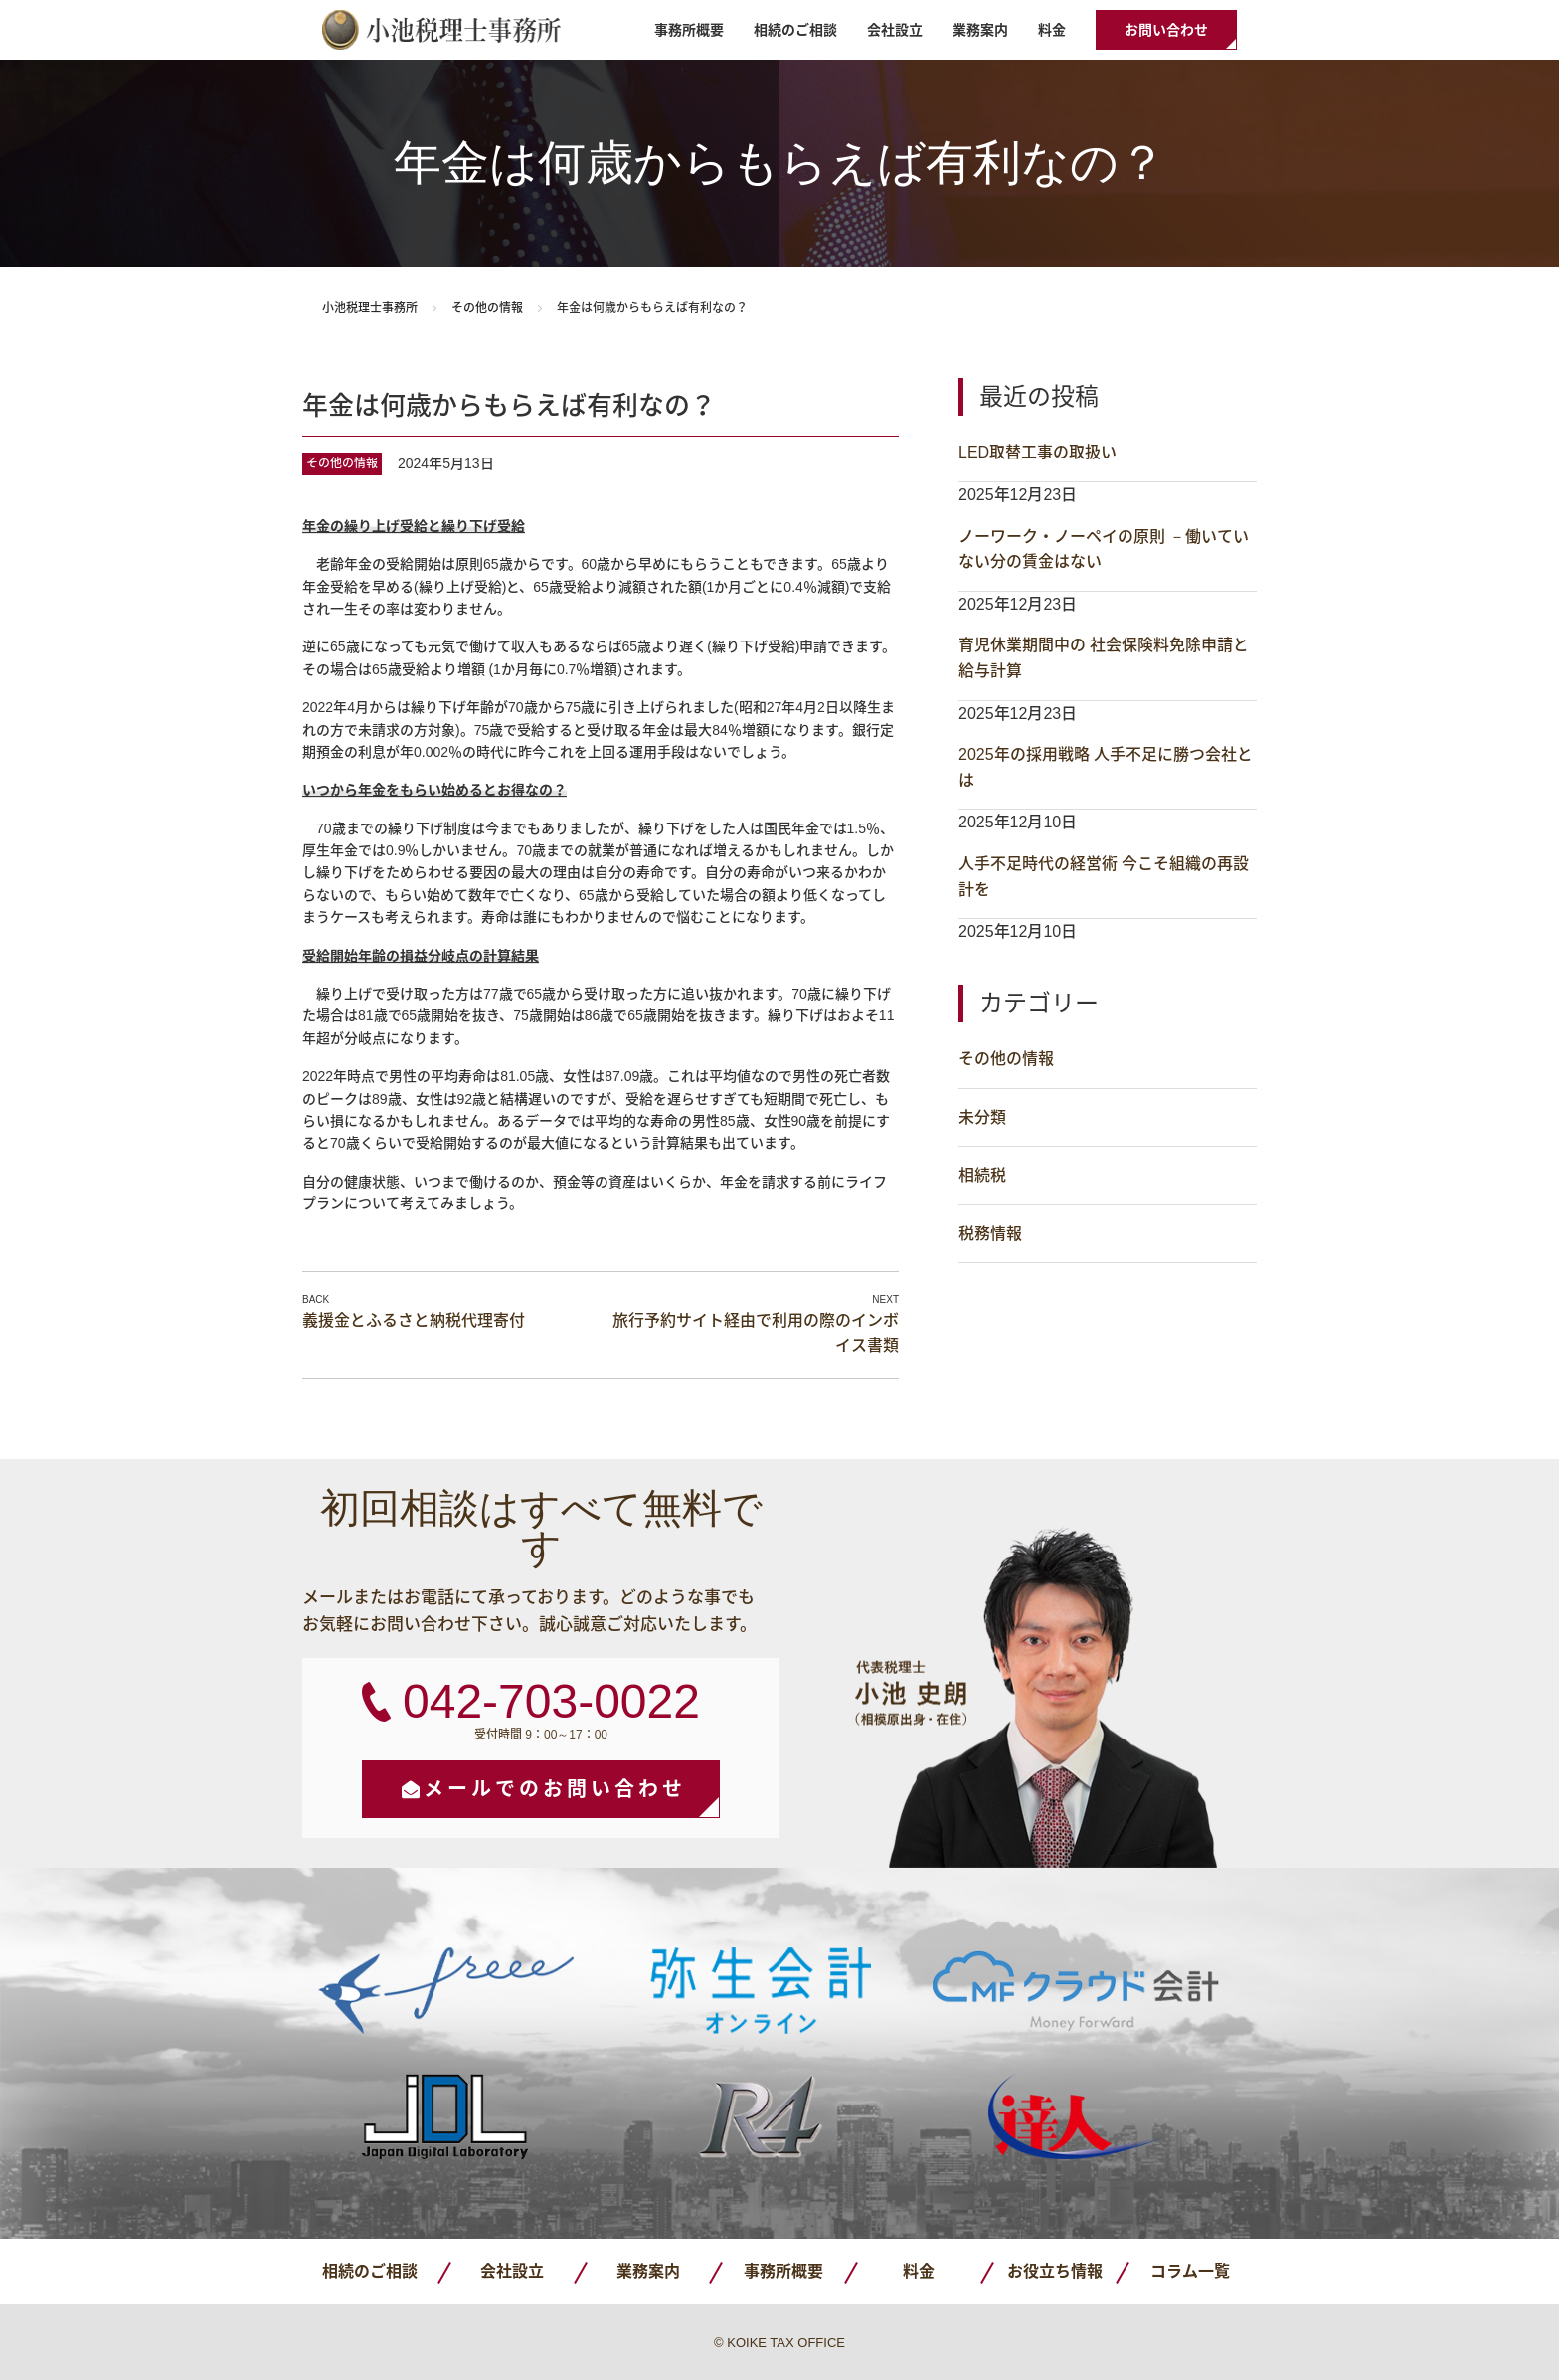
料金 (1052, 30)
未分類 (982, 1117)
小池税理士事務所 (441, 30)
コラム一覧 (1190, 2271)
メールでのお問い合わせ (555, 1789)
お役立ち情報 (1055, 2271)
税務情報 (990, 1233)
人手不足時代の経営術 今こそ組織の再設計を (1103, 876)
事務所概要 (689, 30)
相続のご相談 (795, 30)
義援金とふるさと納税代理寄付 (413, 1320)
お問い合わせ (1166, 30)
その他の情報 (487, 308)
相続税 (982, 1175)
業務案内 (980, 30)
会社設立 (895, 30)
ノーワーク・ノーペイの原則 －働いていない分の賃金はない (1103, 549)
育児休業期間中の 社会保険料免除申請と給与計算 (1103, 658)
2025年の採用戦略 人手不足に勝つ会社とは (1105, 767)
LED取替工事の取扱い (1037, 452)
